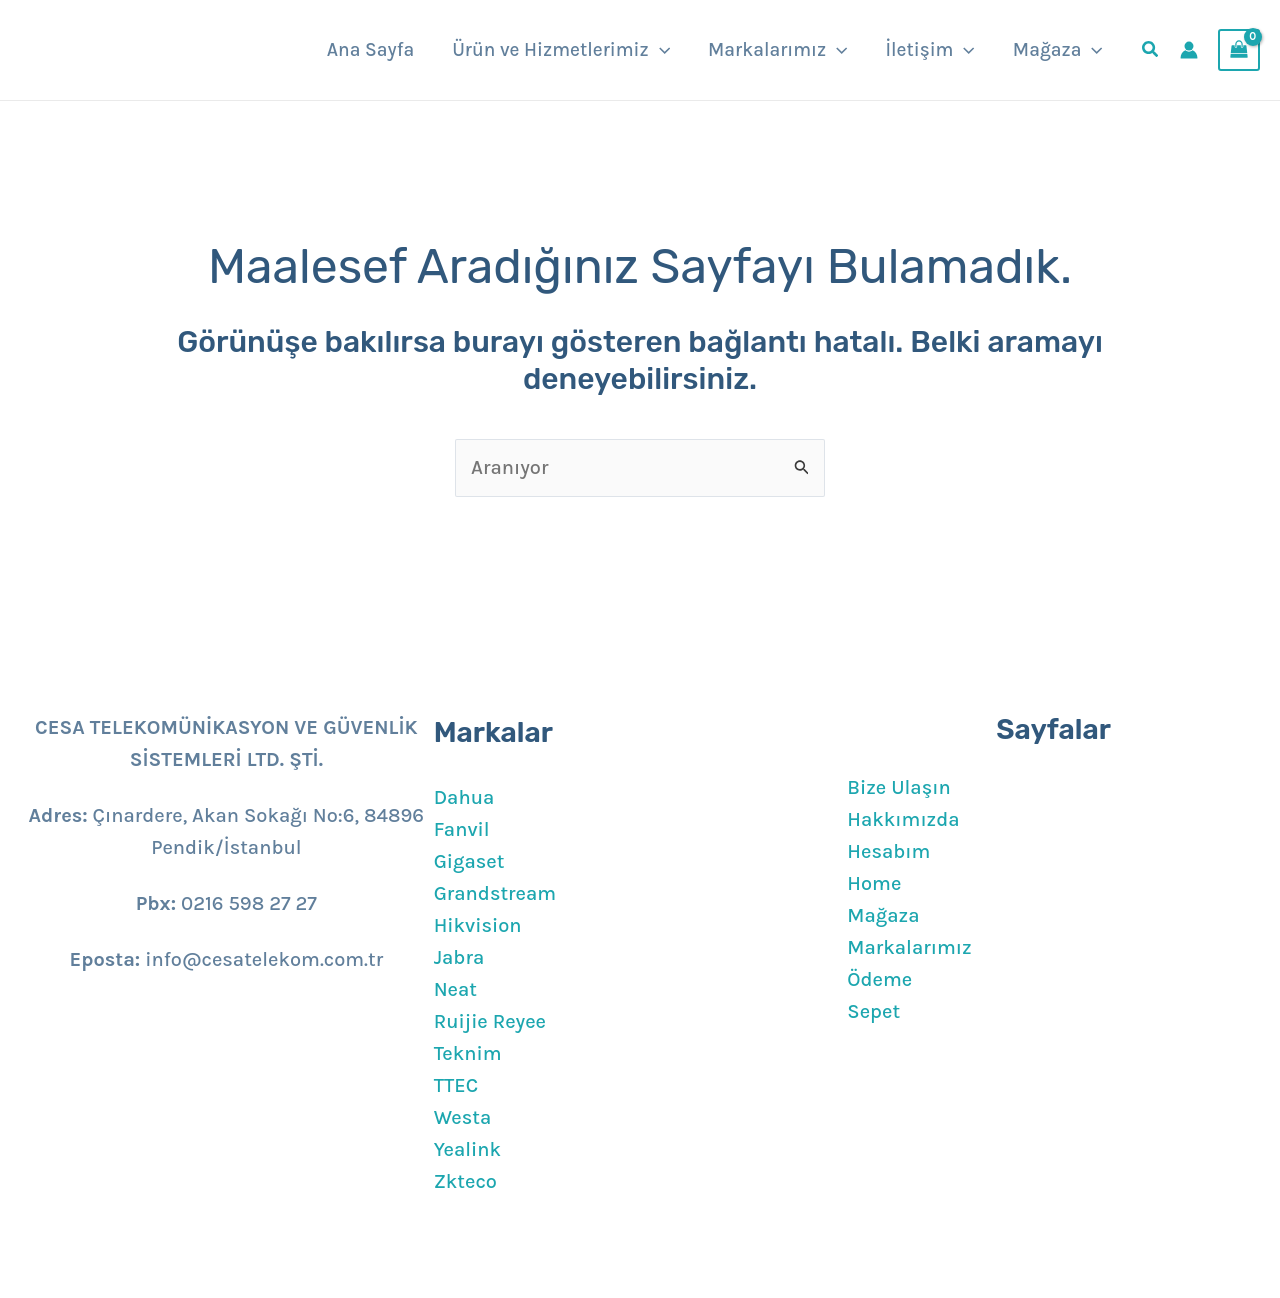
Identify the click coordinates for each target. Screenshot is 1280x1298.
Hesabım (888, 851)
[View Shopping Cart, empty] (1239, 50)
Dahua (464, 797)
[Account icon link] (1189, 50)
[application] (659, 50)
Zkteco (465, 1181)
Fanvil (462, 829)
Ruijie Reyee (490, 1021)
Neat (455, 989)
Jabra (459, 957)
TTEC (456, 1085)
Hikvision (478, 925)
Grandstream (495, 893)
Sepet (873, 1011)
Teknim (468, 1053)
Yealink (467, 1149)
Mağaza (883, 915)
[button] (1151, 52)
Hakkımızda (903, 819)
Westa (463, 1117)
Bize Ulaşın (898, 787)
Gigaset (469, 861)
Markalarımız (909, 947)
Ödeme (879, 979)
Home (874, 883)
